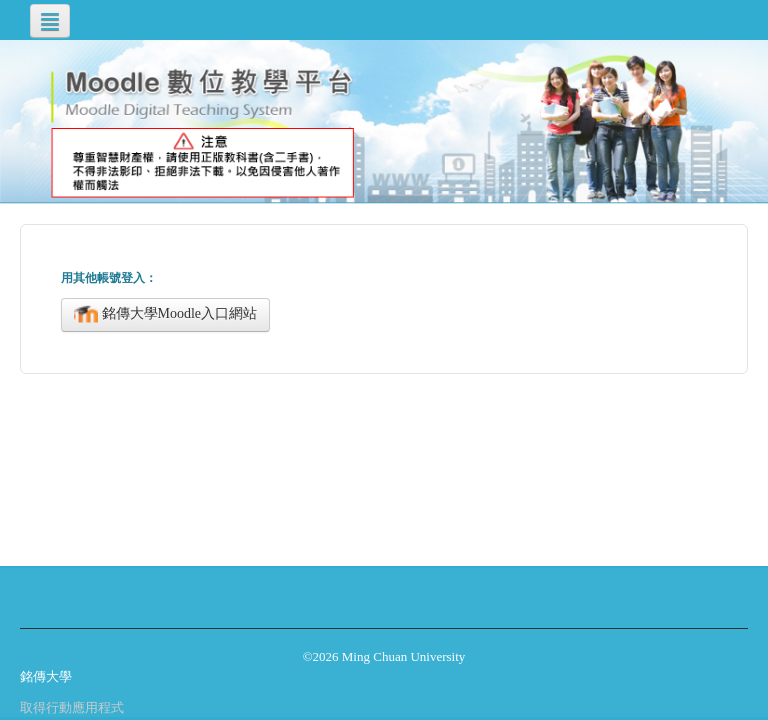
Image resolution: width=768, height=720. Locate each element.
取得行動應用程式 (72, 707)
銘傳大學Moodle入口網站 (165, 315)
